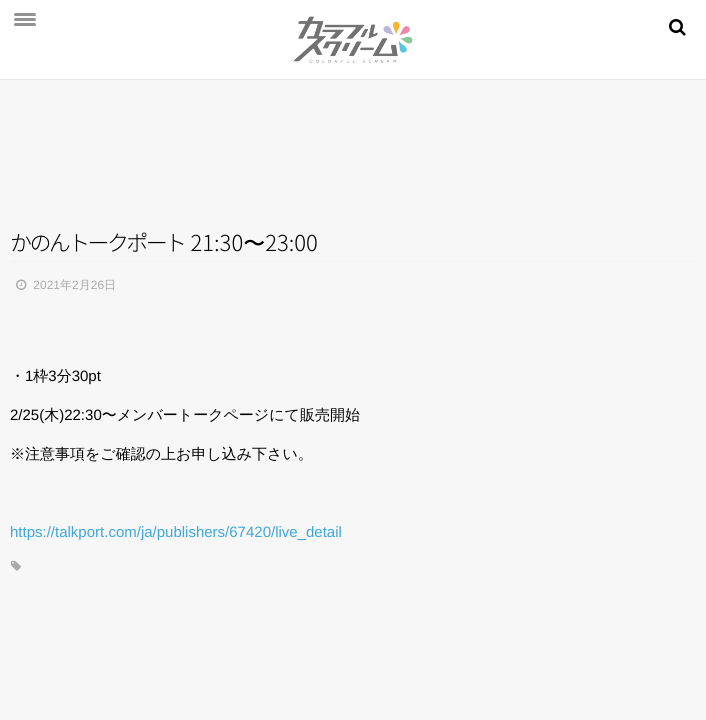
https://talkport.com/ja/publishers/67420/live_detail (176, 532)
